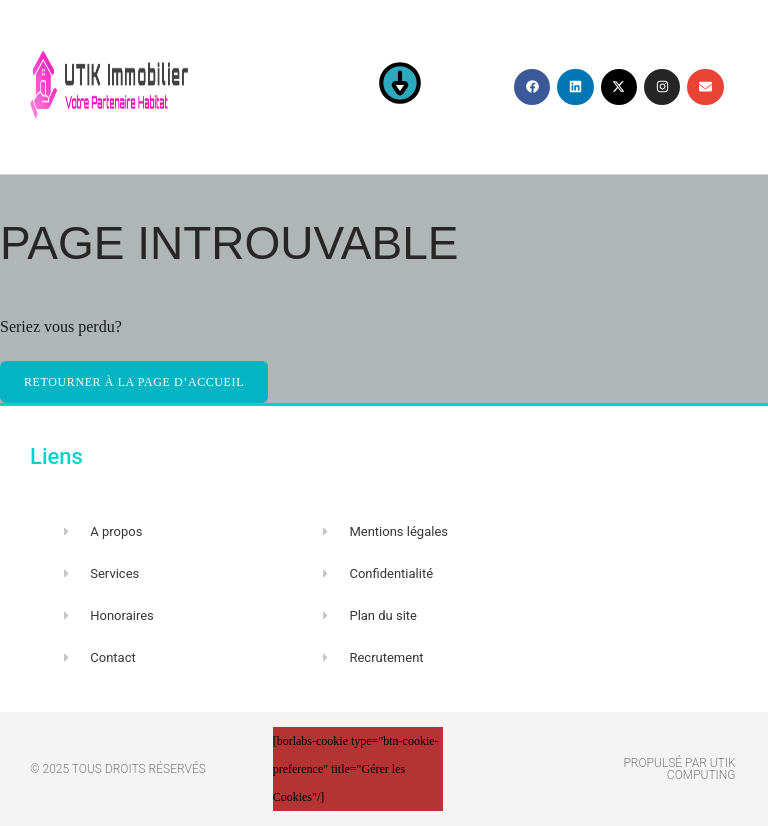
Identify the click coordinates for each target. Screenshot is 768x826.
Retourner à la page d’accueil (134, 382)
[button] (400, 87)
